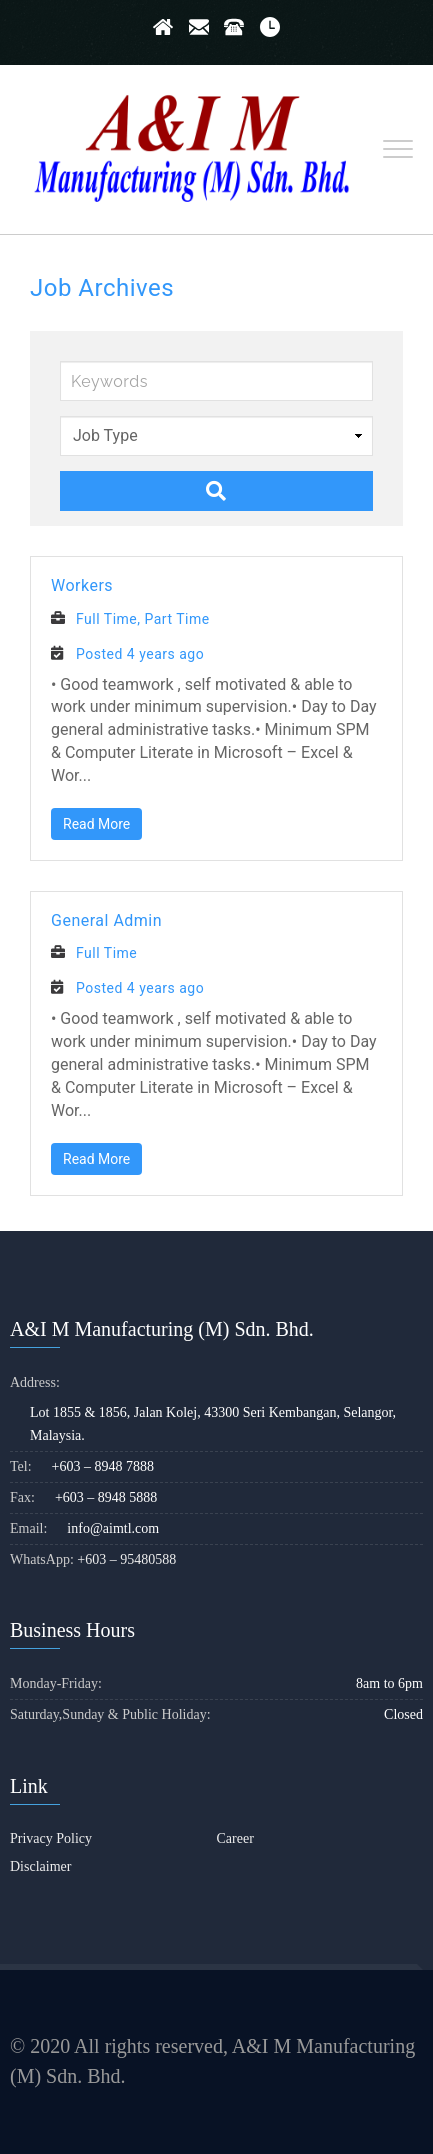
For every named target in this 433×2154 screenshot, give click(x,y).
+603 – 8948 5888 (106, 1497)
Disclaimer (40, 1866)
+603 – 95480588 (126, 1559)
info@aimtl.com (113, 1528)
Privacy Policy (51, 1838)
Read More (96, 824)
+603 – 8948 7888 (103, 1466)
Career (235, 1838)
